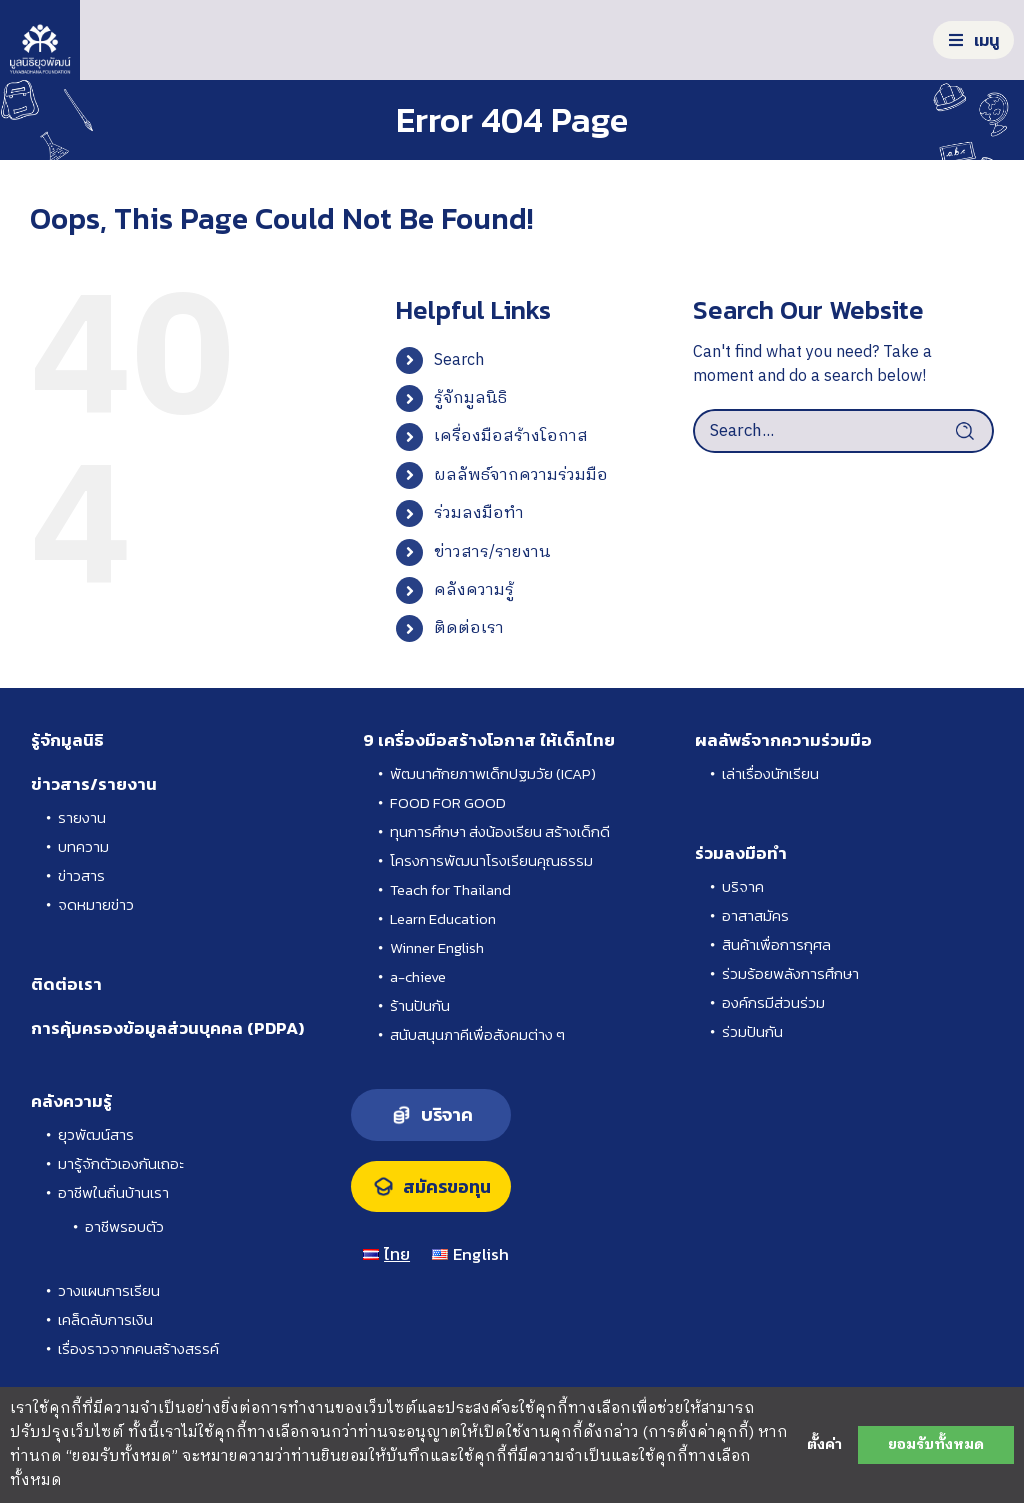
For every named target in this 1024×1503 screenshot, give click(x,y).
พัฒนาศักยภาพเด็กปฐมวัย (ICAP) (493, 773)
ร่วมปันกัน (752, 1031)
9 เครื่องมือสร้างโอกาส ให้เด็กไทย (489, 740)
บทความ (83, 846)
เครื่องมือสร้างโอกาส (511, 436)
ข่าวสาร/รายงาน (492, 552)
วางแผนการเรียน (109, 1290)
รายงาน (82, 817)
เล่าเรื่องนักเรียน (770, 773)
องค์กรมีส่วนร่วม (773, 1002)
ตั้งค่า (824, 1445)
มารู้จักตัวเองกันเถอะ (121, 1163)
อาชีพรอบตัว (124, 1226)
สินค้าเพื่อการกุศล (776, 944)
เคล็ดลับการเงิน (105, 1319)
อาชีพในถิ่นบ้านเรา (113, 1192)
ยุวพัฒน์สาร (96, 1134)
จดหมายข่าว (96, 904)
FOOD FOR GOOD (448, 802)
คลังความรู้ (474, 590)
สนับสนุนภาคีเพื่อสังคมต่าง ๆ (477, 1034)
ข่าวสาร (81, 875)
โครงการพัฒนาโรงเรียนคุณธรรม (491, 860)
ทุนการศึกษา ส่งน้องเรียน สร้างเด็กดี (500, 831)
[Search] (972, 431)
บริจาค (743, 886)
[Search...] (843, 431)
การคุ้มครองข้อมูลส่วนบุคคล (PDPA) (167, 1028)
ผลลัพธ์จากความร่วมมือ (521, 475)
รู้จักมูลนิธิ (470, 398)
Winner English (437, 947)
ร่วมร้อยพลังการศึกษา (790, 973)
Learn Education (443, 918)
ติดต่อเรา (469, 628)
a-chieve (418, 976)
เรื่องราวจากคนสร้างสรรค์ (138, 1348)
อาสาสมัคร (755, 915)
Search (459, 360)
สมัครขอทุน (447, 1187)
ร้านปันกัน (420, 1005)
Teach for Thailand (450, 889)
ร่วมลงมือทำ (479, 513)
